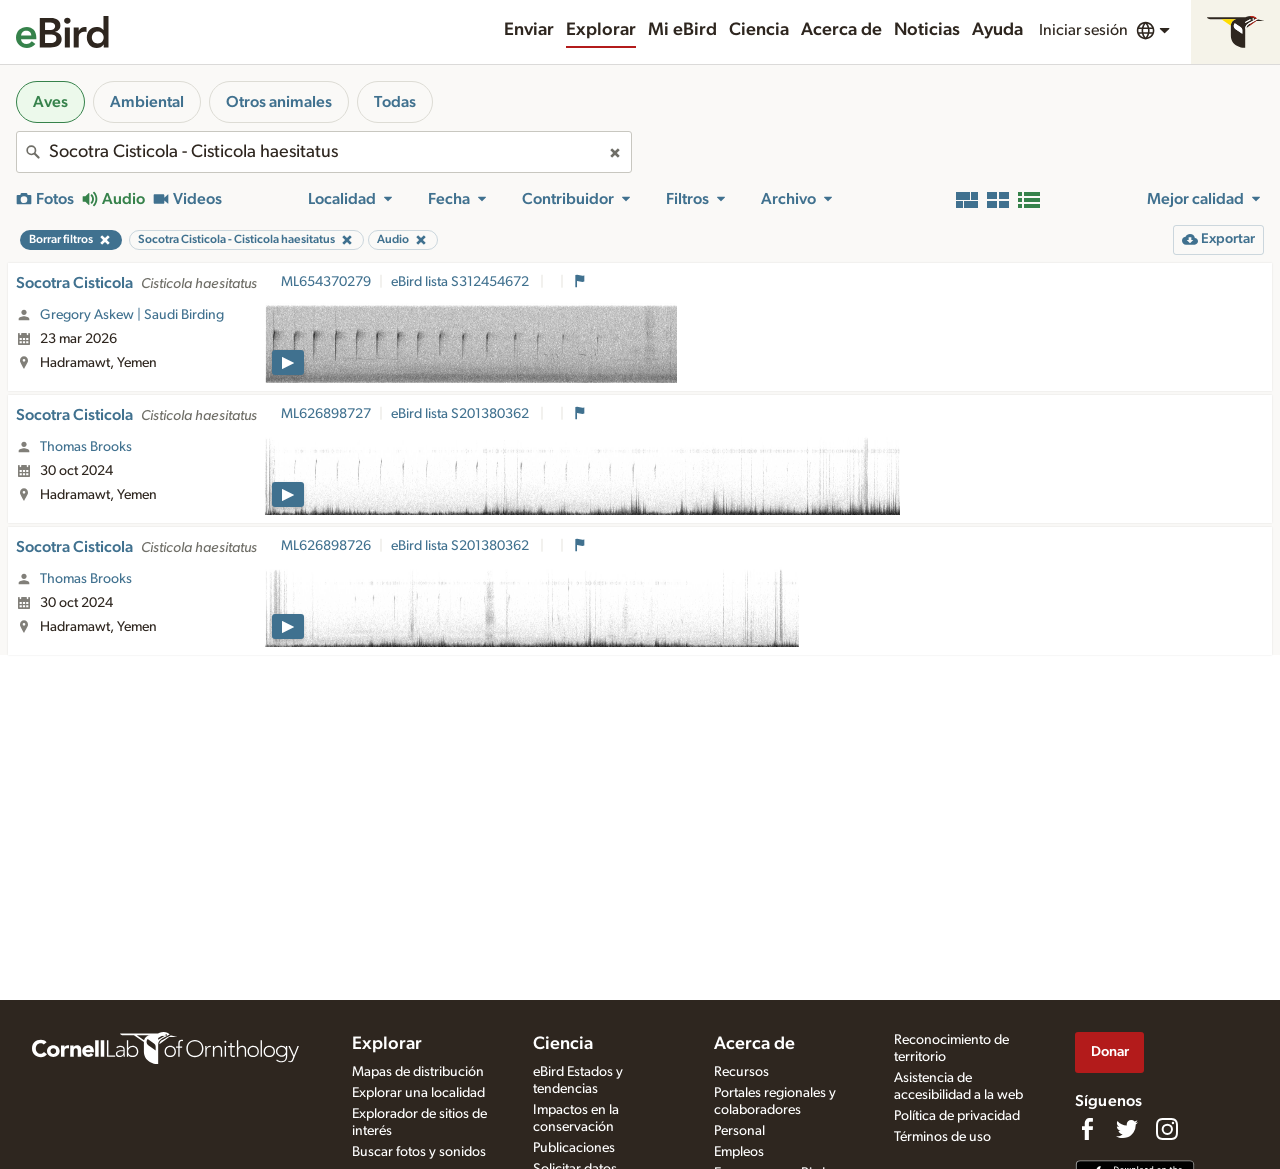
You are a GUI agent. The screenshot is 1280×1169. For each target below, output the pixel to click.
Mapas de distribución (418, 1072)
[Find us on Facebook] (1087, 1129)
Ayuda (997, 30)
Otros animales (279, 102)
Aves (50, 102)
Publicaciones (574, 1148)
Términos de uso (942, 1137)
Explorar (601, 30)
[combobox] (324, 152)
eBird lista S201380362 (461, 414)
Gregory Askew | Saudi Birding (132, 315)
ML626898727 (326, 414)
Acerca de (841, 30)
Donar (1110, 1051)
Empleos (739, 1152)
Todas (395, 102)
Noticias (927, 30)
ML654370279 (326, 282)
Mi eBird (682, 30)
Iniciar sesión (1083, 30)
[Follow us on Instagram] (1167, 1129)
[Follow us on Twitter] (1127, 1129)
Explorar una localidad (418, 1093)
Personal (739, 1131)
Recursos (741, 1072)
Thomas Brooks (86, 447)
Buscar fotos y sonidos (419, 1152)
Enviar (529, 30)
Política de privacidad (957, 1116)
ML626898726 (326, 546)
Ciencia (759, 30)
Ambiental (147, 102)
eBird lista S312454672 (461, 282)
